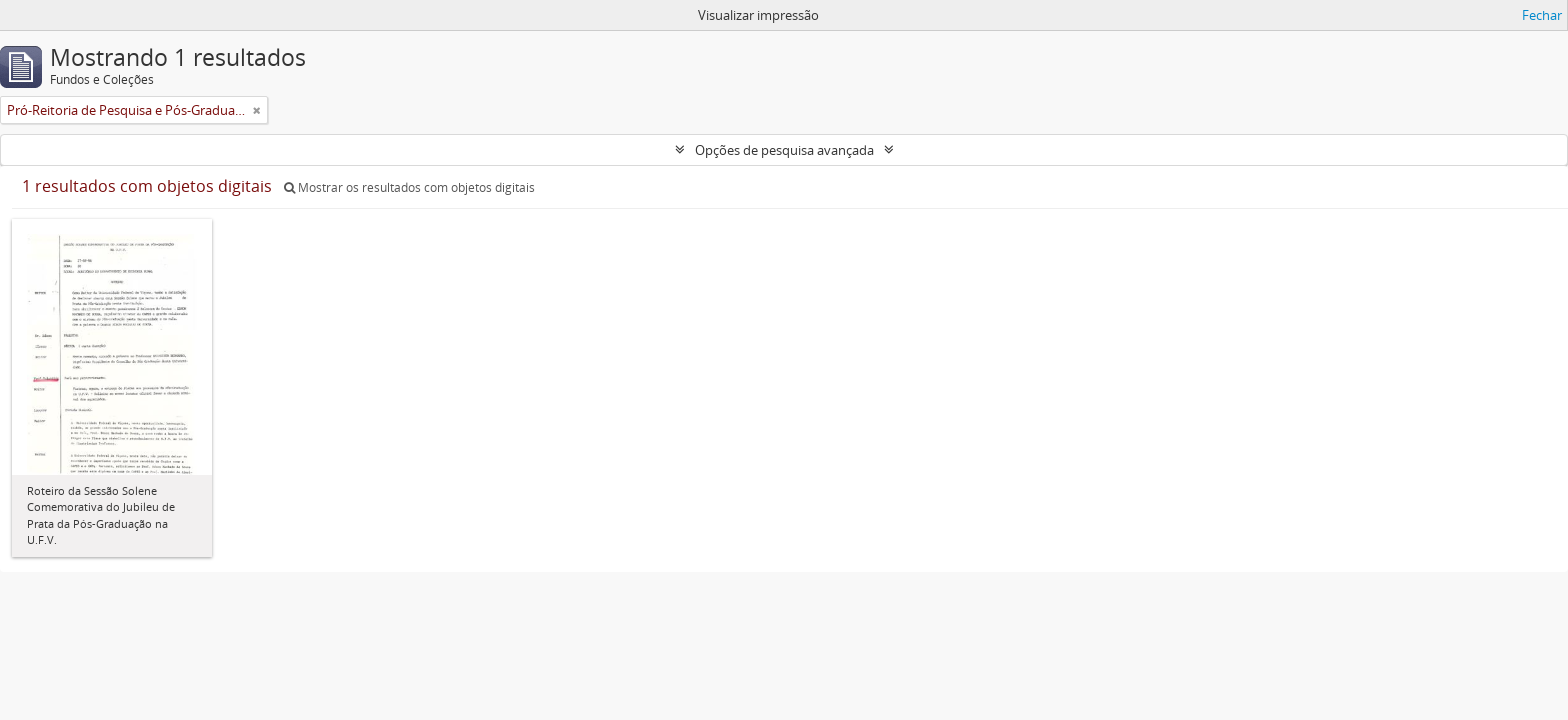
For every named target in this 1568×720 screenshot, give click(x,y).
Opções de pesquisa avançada (784, 150)
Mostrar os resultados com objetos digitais (409, 187)
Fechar (1542, 15)
